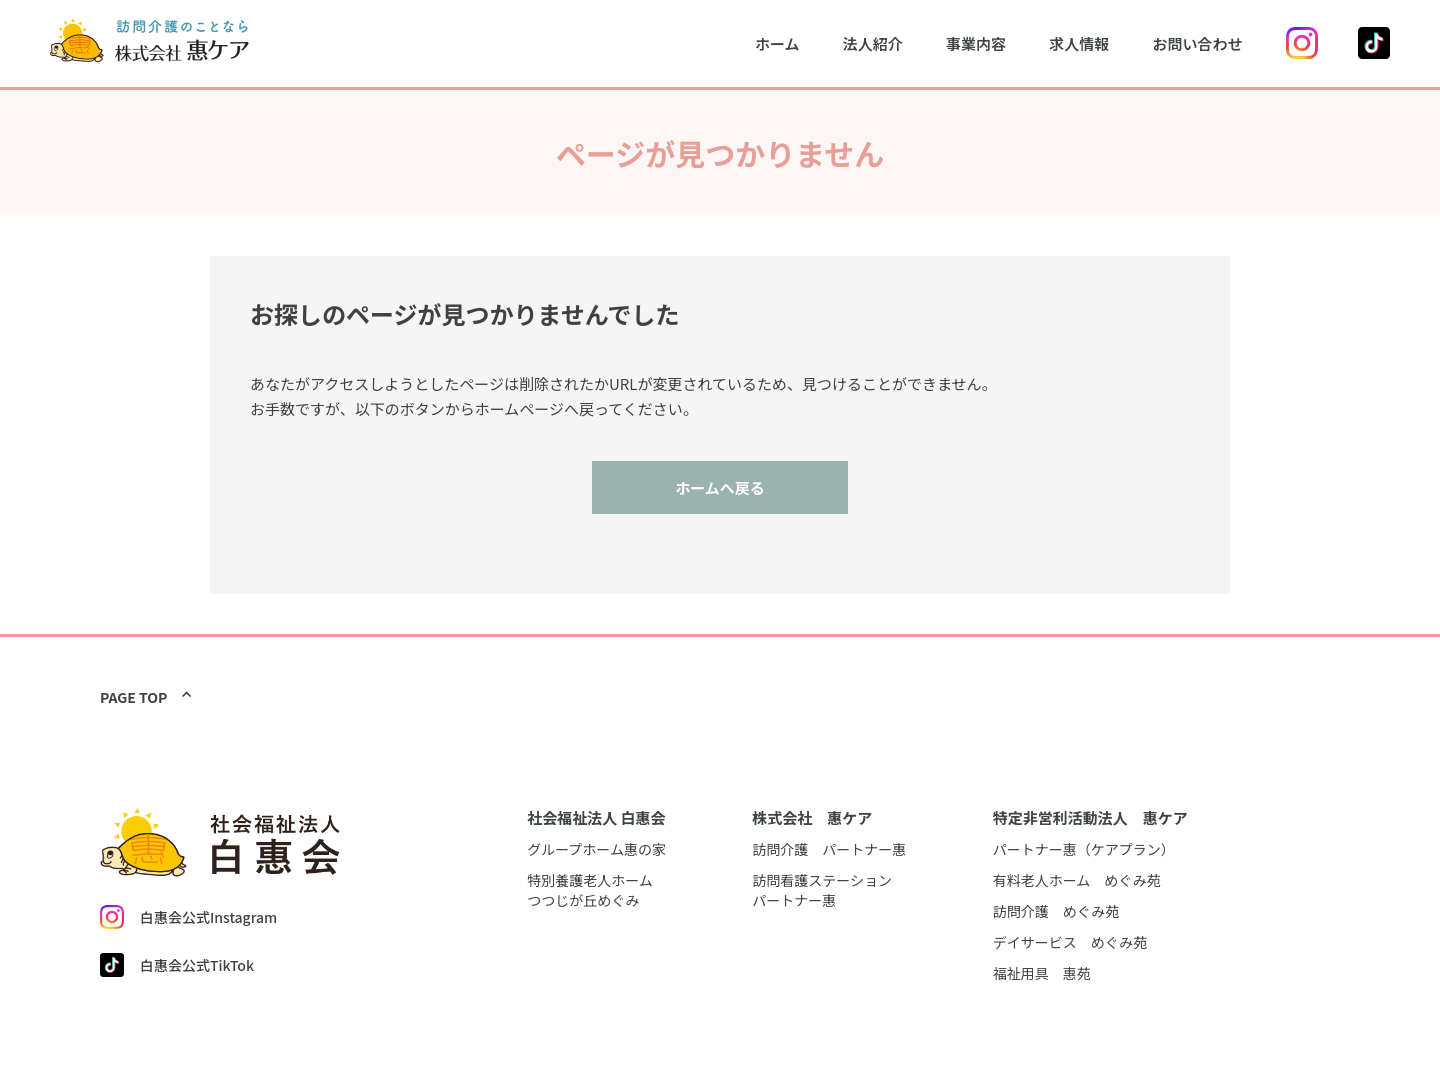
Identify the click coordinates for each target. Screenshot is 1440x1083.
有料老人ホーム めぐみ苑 (1077, 880)
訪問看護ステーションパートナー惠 (822, 890)
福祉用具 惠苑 (1042, 973)
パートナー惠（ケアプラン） (1084, 849)
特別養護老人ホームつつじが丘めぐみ (590, 890)
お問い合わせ (1197, 43)
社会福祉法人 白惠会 (596, 817)
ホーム (777, 43)
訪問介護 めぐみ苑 (1056, 911)
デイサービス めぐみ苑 (1070, 942)
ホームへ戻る (720, 487)
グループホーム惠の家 (596, 849)
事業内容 (976, 43)
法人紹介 (873, 43)
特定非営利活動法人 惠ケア (1090, 817)
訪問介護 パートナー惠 (829, 849)
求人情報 (1079, 43)
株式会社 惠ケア (812, 817)
